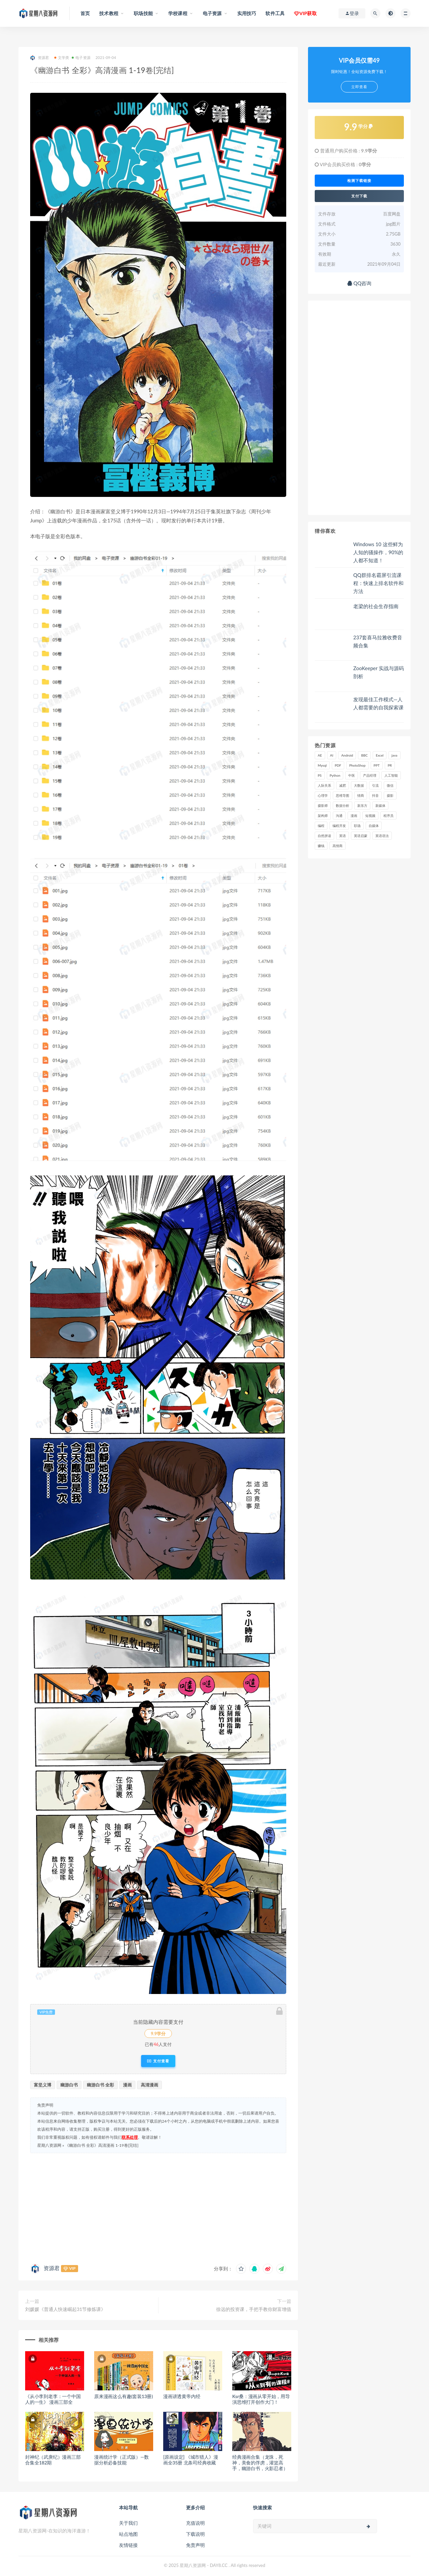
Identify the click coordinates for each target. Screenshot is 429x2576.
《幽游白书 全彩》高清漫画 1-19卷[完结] (101, 2145)
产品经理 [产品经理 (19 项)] (369, 775)
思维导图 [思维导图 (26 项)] (342, 795)
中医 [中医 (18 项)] (351, 775)
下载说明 (195, 2534)
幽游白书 (69, 2084)
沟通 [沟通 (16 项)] (339, 816)
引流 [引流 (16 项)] (375, 785)
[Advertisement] (158, 2207)
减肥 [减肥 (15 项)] (342, 785)
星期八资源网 (49, 2145)
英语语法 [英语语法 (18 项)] (382, 836)
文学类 (61, 57)
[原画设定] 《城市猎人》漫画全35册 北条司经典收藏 (190, 2459)
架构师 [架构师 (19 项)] (323, 816)
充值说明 (195, 2523)
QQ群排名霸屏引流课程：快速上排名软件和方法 (378, 583)
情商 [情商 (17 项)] (360, 795)
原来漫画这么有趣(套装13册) (123, 2396)
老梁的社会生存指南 (376, 606)
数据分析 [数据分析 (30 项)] (342, 805)
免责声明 (195, 2545)
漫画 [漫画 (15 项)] (354, 816)
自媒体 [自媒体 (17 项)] (374, 826)
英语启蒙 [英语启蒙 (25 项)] (360, 836)
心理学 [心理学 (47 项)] (323, 795)
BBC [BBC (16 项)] (364, 755)
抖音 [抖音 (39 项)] (375, 795)
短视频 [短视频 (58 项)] (370, 816)
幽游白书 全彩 (100, 2084)
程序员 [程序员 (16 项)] (388, 816)
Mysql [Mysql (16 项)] (322, 765)
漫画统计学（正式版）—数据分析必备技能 (121, 2459)
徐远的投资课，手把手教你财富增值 (253, 2309)
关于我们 (128, 2523)
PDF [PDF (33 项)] (338, 765)
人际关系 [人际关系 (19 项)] (324, 785)
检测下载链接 (359, 181)
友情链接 (128, 2545)
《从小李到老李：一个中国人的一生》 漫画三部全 (53, 2399)
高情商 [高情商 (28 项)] (337, 846)
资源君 (39, 57)
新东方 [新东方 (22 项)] (362, 805)
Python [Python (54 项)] (335, 775)
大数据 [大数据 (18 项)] (359, 785)
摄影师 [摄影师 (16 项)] (323, 805)
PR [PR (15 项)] (390, 765)
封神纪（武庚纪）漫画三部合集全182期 (53, 2459)
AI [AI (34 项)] (331, 755)
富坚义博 (42, 2084)
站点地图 (128, 2534)
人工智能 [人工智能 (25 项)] (391, 775)
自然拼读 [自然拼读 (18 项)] (324, 836)
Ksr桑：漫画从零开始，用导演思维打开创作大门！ (261, 2399)
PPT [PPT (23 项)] (377, 765)
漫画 (127, 2084)
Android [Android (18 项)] (347, 755)
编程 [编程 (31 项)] (321, 826)
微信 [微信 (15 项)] (390, 785)
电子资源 (81, 57)
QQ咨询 (359, 283)
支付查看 (158, 2061)
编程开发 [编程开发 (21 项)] (339, 826)
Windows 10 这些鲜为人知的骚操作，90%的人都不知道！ (378, 552)
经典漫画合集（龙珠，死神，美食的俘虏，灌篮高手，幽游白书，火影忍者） (260, 2462)
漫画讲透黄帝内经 (181, 2396)
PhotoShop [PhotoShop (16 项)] (357, 765)
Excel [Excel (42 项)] (379, 755)
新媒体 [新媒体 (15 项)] (380, 805)
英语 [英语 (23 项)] (342, 836)
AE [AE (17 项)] (320, 755)
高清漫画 (149, 2084)
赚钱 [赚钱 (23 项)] (321, 846)
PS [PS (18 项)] (320, 775)
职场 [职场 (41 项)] (357, 826)
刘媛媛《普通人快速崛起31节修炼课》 (65, 2309)
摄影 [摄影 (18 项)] (390, 795)
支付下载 (359, 196)
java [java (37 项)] (394, 755)
